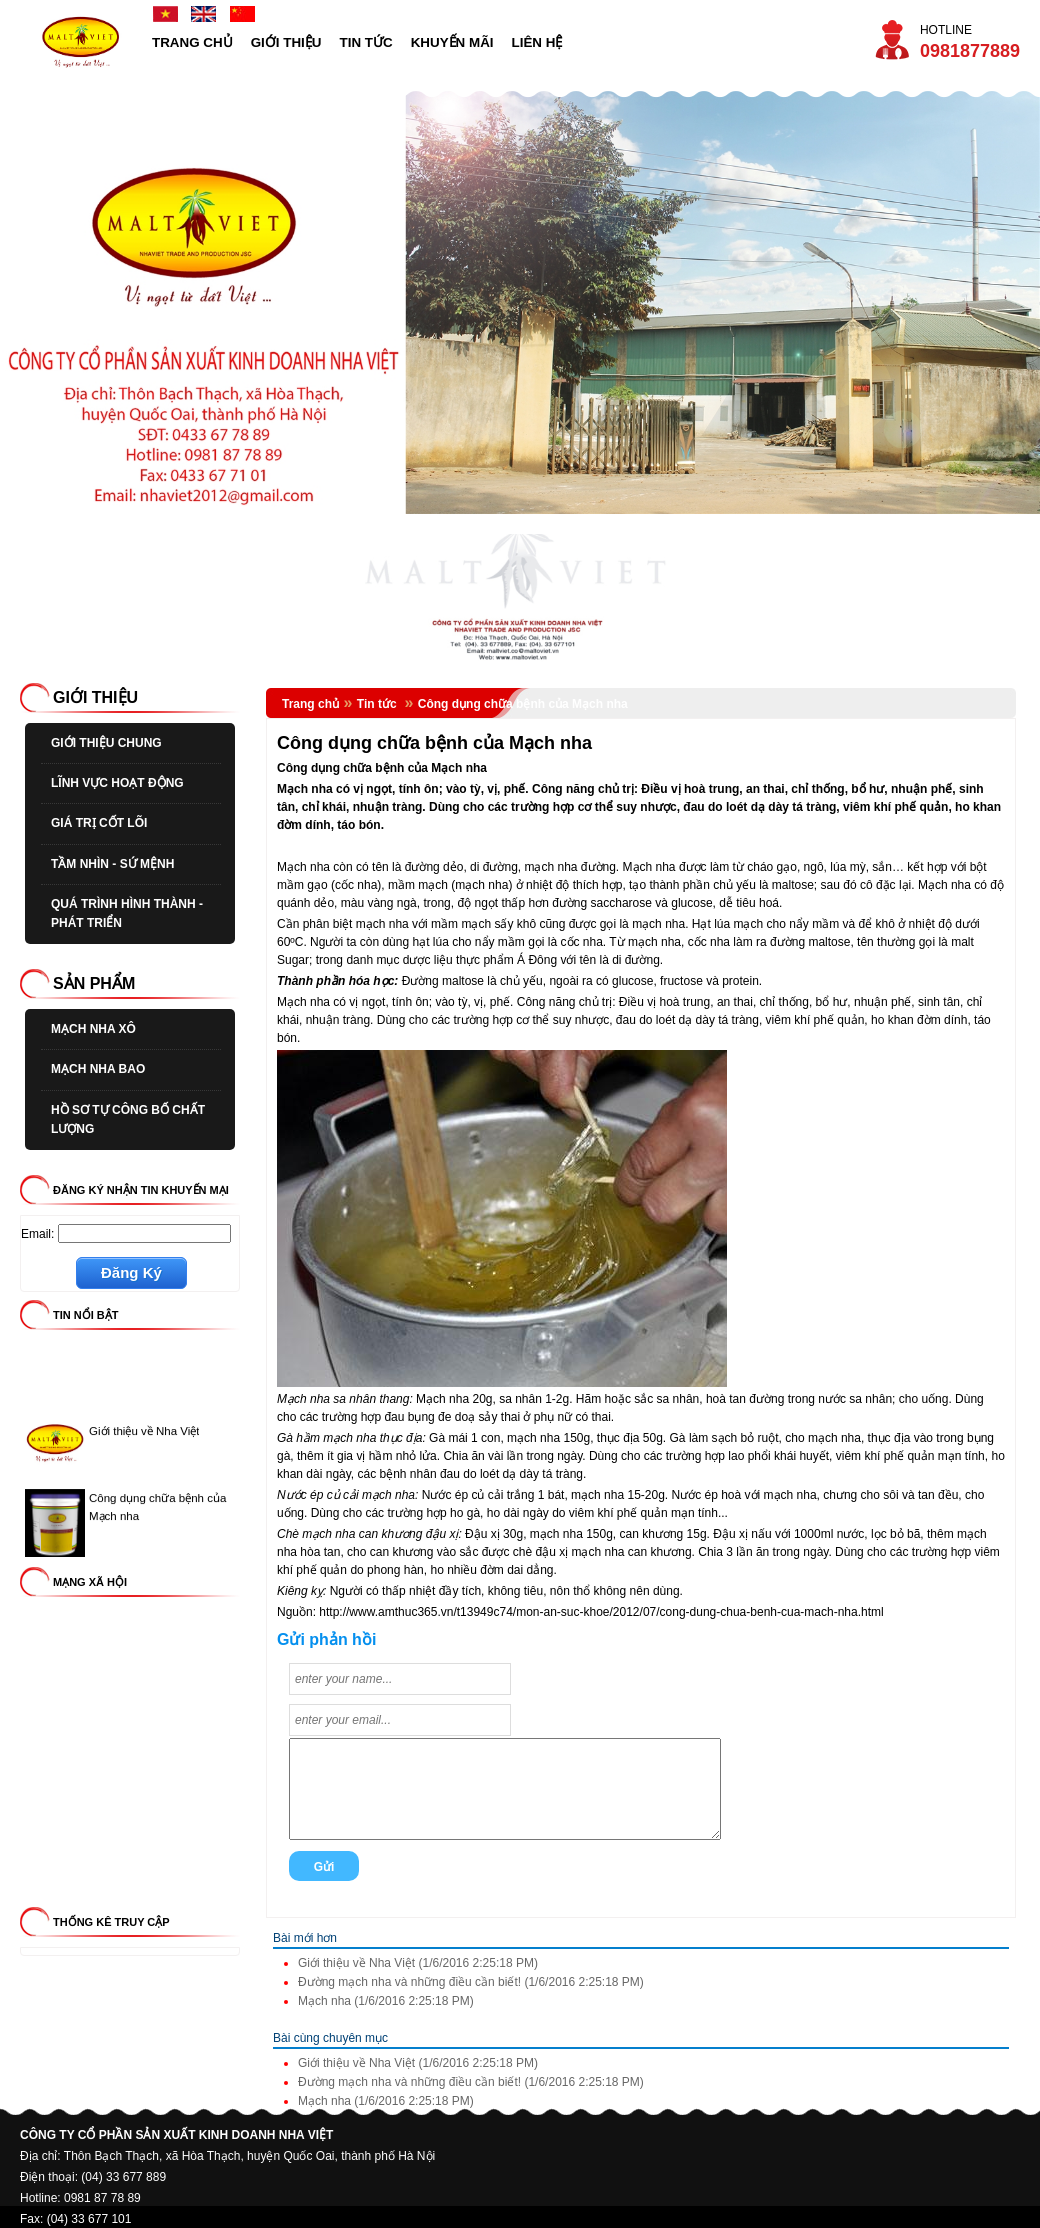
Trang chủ (310, 704)
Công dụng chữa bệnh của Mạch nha (523, 704)
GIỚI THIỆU (286, 42)
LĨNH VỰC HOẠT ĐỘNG (117, 783)
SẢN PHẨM (94, 983)
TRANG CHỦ (192, 42)
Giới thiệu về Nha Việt (144, 1436)
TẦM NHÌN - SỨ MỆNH (112, 864)
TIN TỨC (366, 42)
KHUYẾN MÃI (452, 42)
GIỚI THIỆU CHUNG (106, 743)
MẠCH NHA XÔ (93, 1029)
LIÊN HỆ (537, 42)
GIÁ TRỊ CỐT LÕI (99, 823)
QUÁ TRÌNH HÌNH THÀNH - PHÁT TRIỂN (127, 913)
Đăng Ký (131, 1272)
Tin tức (378, 704)
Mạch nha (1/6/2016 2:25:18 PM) (386, 2001)
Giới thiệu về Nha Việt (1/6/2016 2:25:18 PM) (418, 1963)
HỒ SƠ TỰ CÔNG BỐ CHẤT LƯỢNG (128, 1119)
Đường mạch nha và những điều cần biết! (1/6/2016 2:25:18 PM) (471, 1982)
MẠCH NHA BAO (98, 1069)
